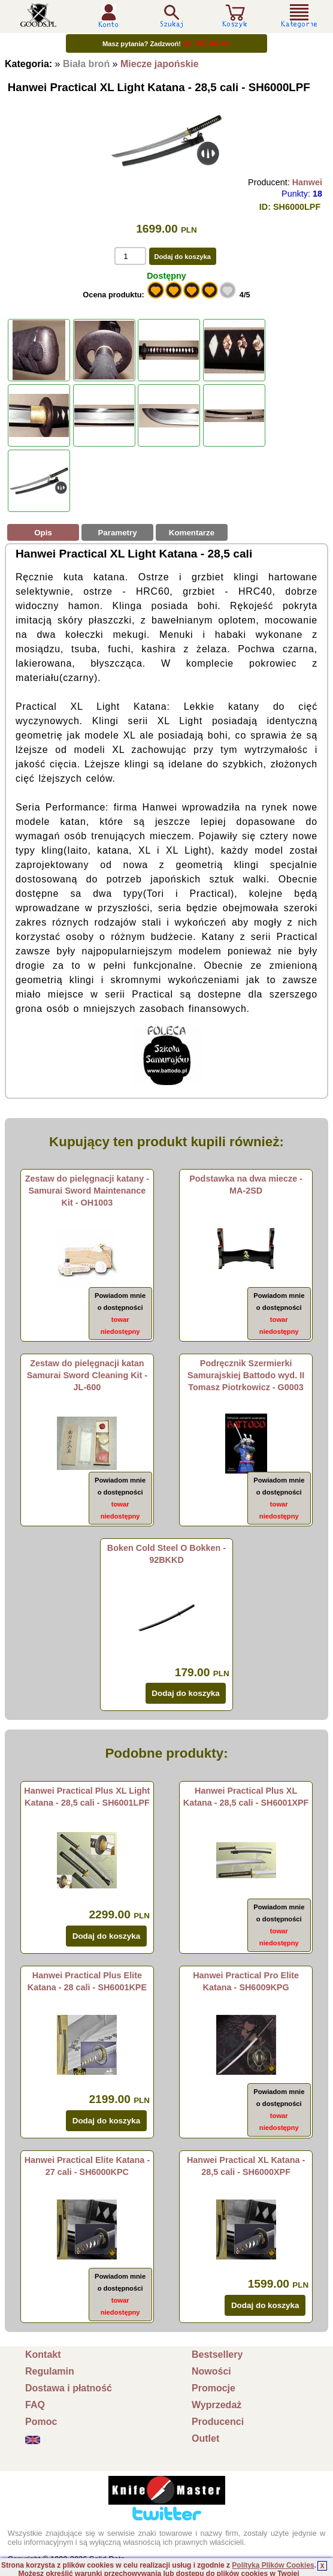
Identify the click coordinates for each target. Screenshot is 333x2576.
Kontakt (43, 2354)
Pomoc (41, 2422)
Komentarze (191, 532)
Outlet (205, 2438)
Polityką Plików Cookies (273, 2565)
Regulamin (49, 2371)
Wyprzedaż (216, 2405)
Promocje (213, 2388)
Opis (43, 532)
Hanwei (307, 182)
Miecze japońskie (159, 64)
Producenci (218, 2422)
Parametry (117, 532)
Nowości (211, 2371)
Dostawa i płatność (68, 2388)
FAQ (35, 2405)
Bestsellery (217, 2354)
